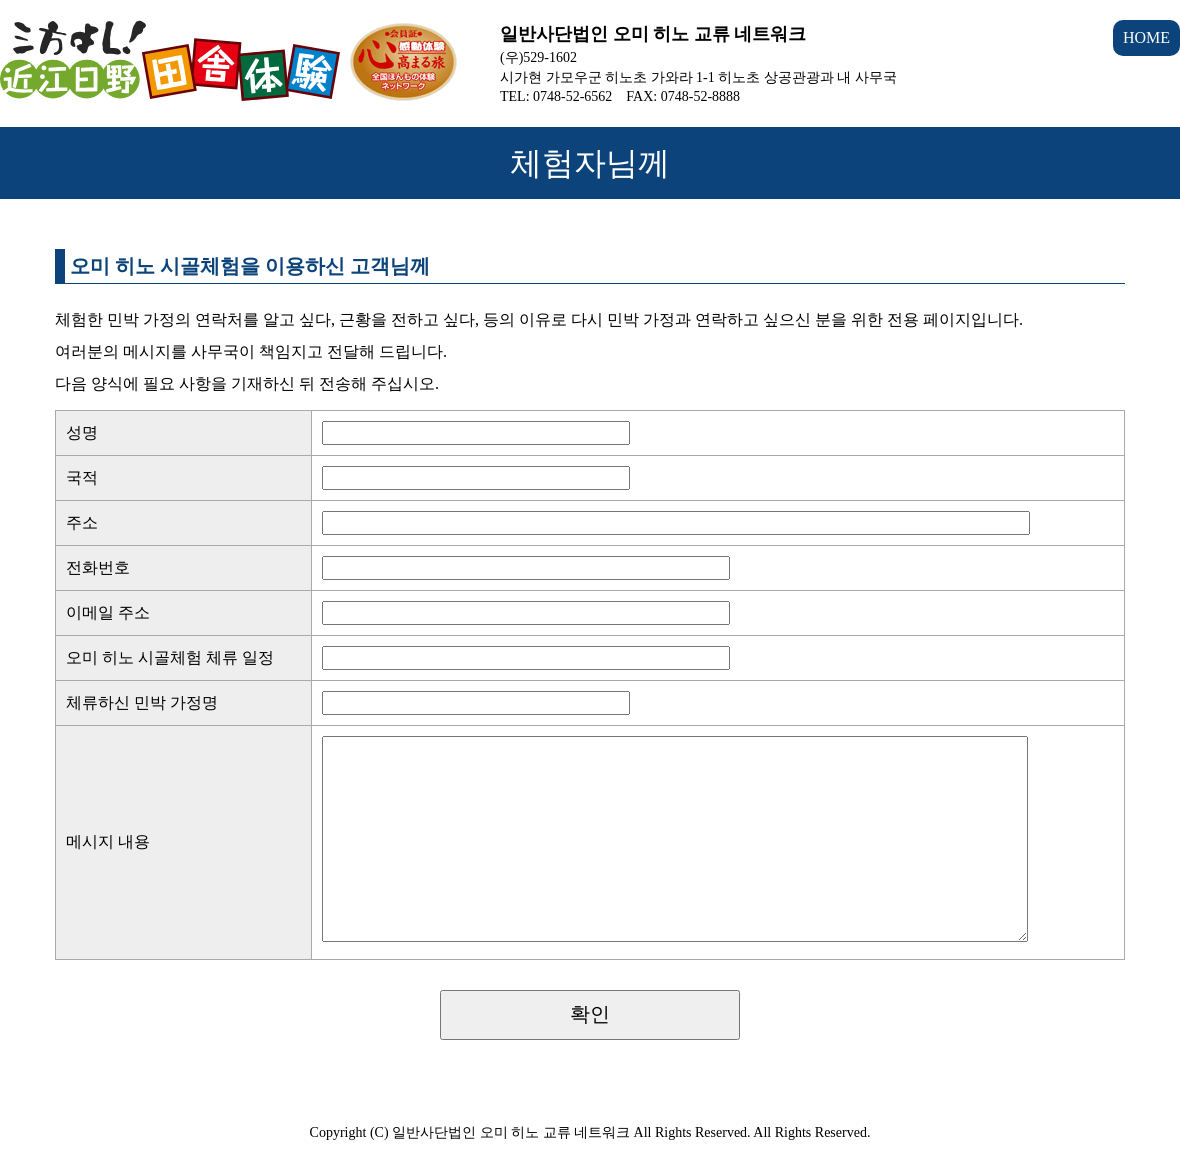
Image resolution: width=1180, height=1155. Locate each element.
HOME (1146, 37)
